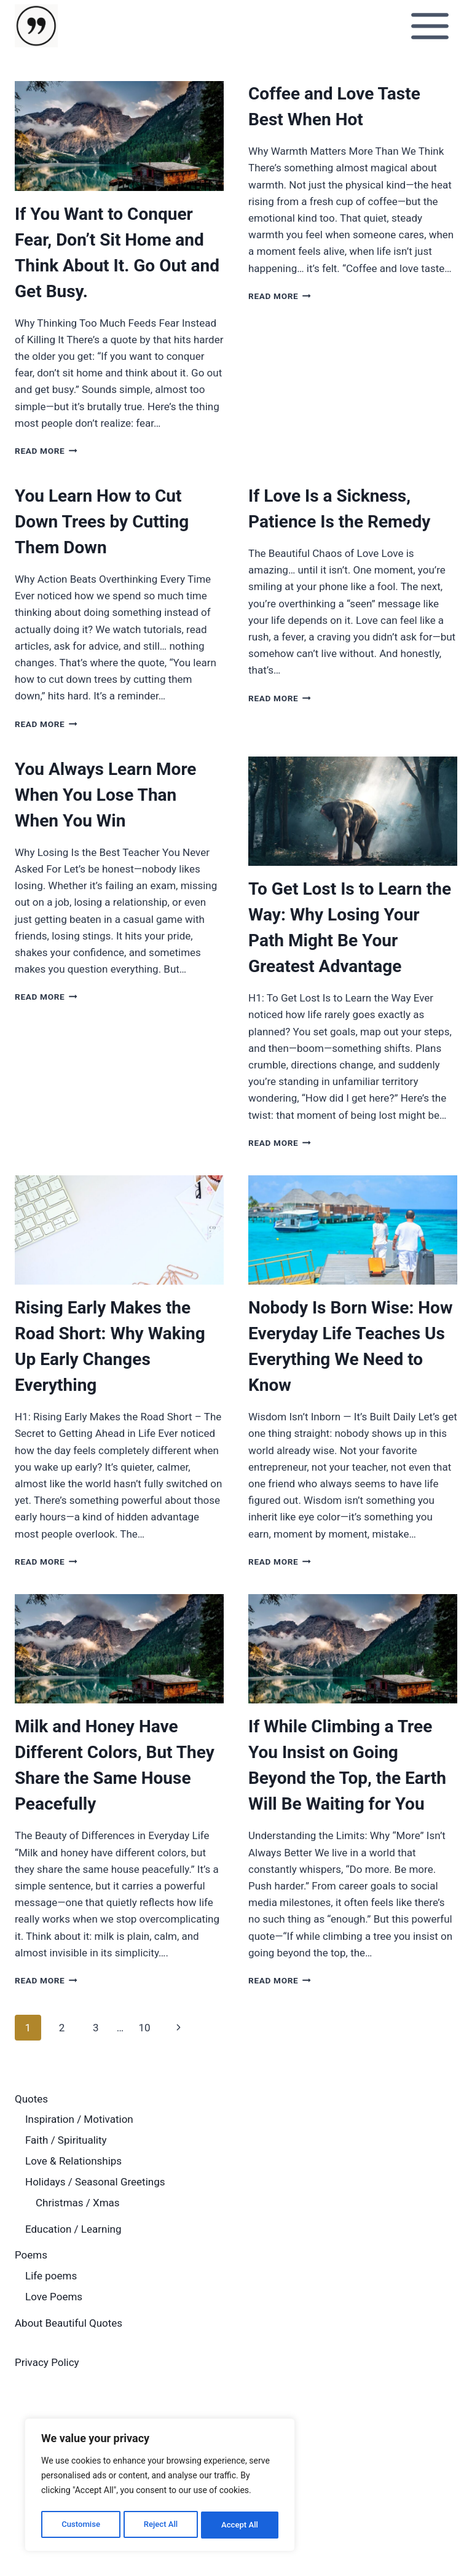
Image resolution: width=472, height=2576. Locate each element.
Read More (46, 451)
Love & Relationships (73, 2161)
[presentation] (119, 135)
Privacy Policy (47, 2362)
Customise (80, 2525)
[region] (160, 2486)
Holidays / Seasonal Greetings (95, 2182)
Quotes (31, 2099)
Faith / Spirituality (66, 2140)
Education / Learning (73, 2229)
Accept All (240, 2525)
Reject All (161, 2525)
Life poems (51, 2276)
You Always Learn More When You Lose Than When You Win (106, 795)
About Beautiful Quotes (68, 2323)
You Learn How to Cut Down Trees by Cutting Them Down (102, 522)
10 (144, 2027)
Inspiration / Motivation (79, 2119)
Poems (31, 2255)
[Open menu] (429, 26)
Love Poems (53, 2296)
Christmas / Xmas (78, 2203)
